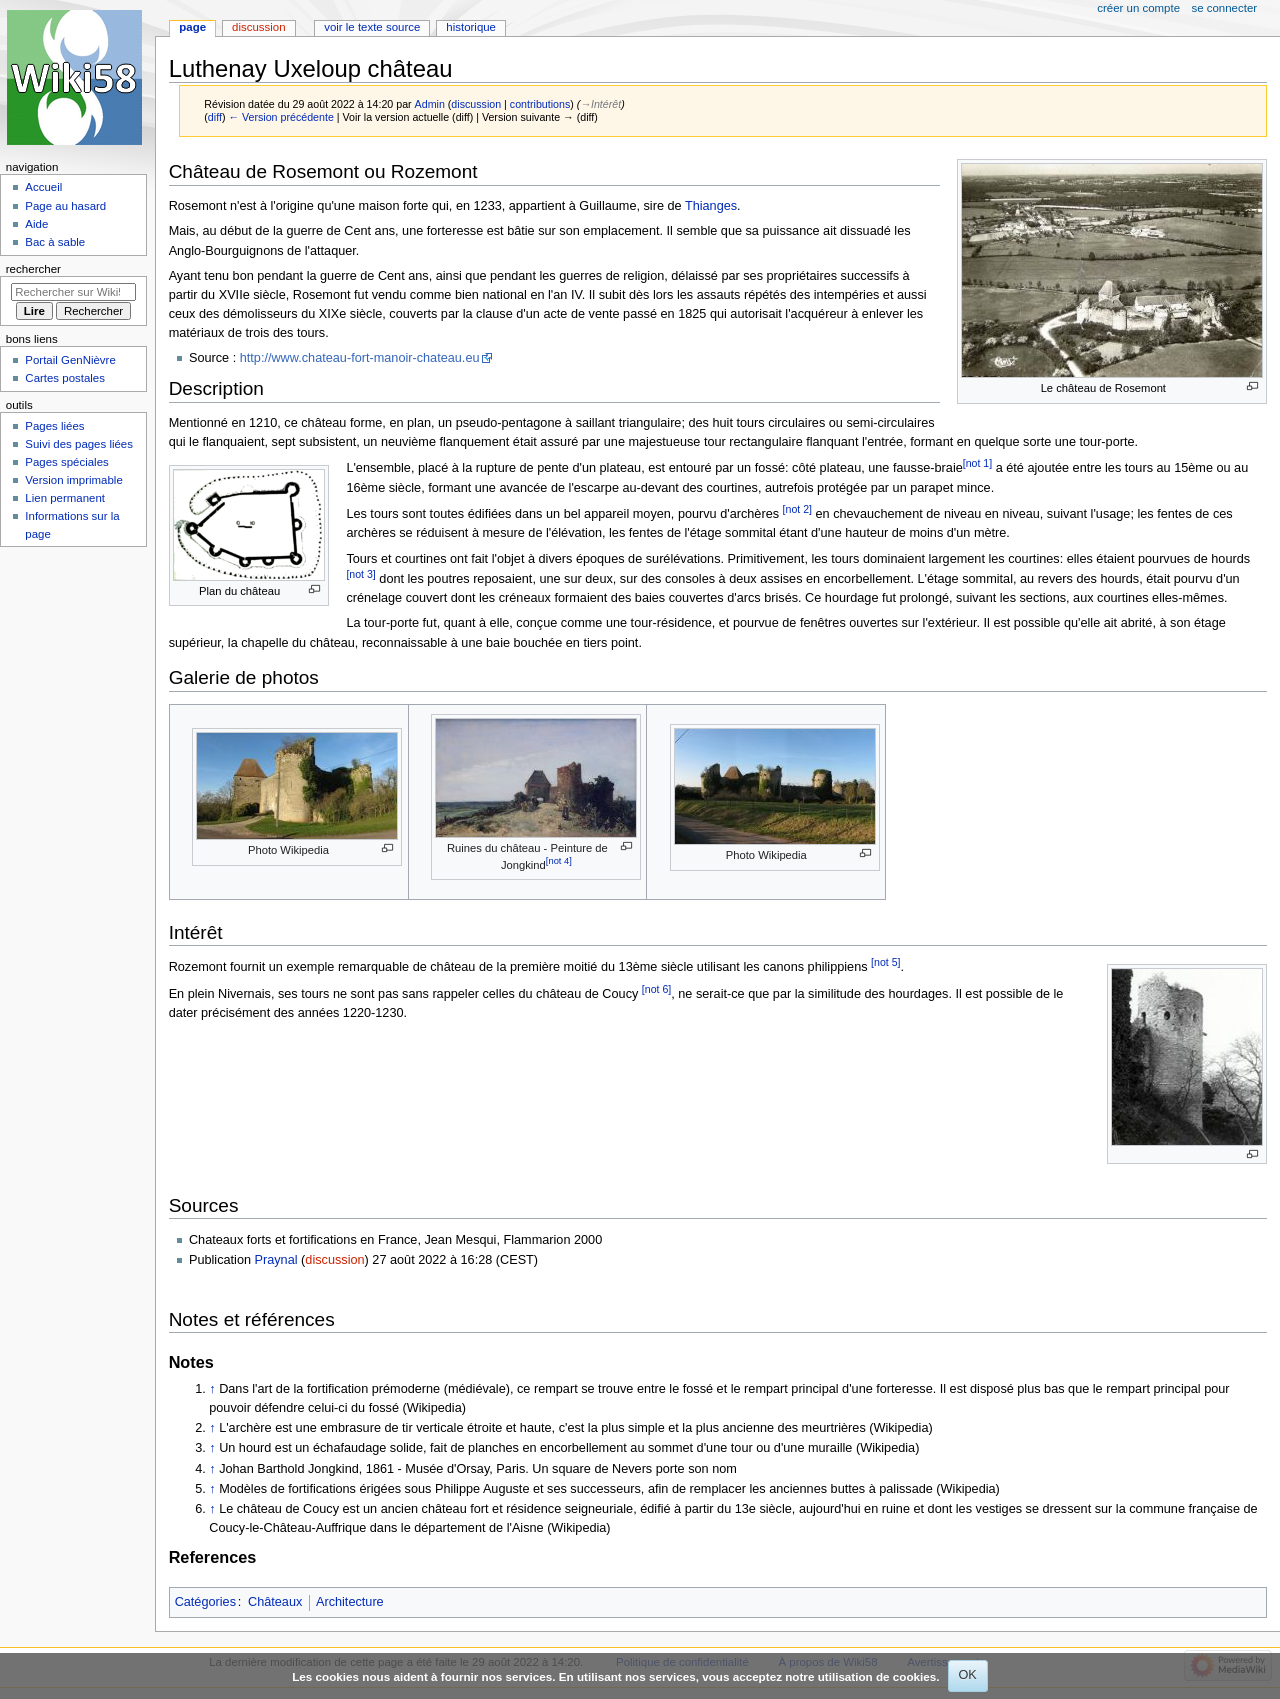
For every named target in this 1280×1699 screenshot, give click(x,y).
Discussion (258, 27)
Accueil (43, 187)
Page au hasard (65, 206)
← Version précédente (280, 117)
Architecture (350, 1602)
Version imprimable (73, 480)
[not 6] (656, 989)
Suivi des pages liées (79, 444)
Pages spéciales (66, 462)
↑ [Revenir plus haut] (212, 1389)
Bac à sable (55, 242)
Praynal (276, 1260)
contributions (540, 104)
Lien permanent (65, 498)
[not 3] (360, 574)
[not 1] (977, 463)
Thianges (711, 206)
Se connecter (1225, 8)
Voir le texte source (372, 27)
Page (192, 27)
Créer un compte (1138, 8)
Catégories (205, 1602)
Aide (36, 224)
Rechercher (33, 269)
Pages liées (54, 426)
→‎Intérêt (600, 104)
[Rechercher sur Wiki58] (73, 292)
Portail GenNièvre (70, 360)
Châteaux (275, 1602)
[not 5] (885, 962)
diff (215, 117)
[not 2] (797, 509)
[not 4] (559, 861)
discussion (476, 104)
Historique (471, 27)
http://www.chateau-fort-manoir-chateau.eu (360, 358)
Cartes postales (65, 378)
